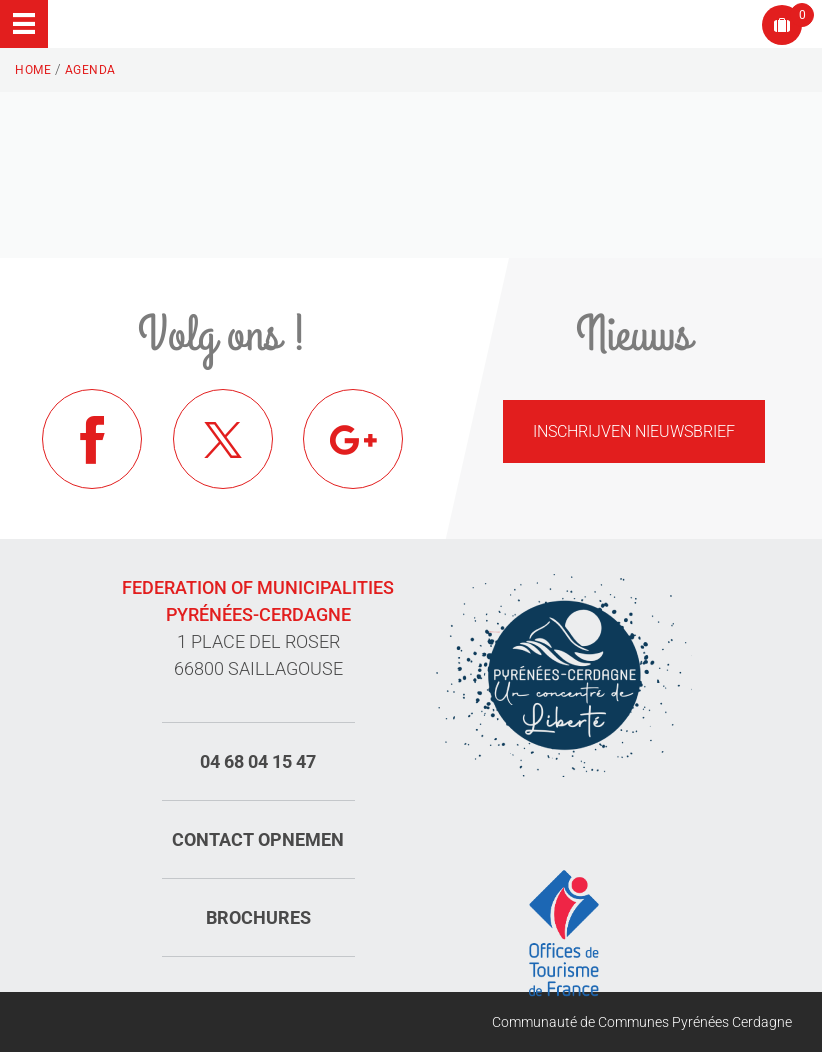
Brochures (258, 917)
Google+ (353, 439)
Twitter (223, 439)
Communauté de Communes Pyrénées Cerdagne (642, 1022)
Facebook (92, 439)
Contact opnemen (258, 839)
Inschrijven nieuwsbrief (634, 431)
